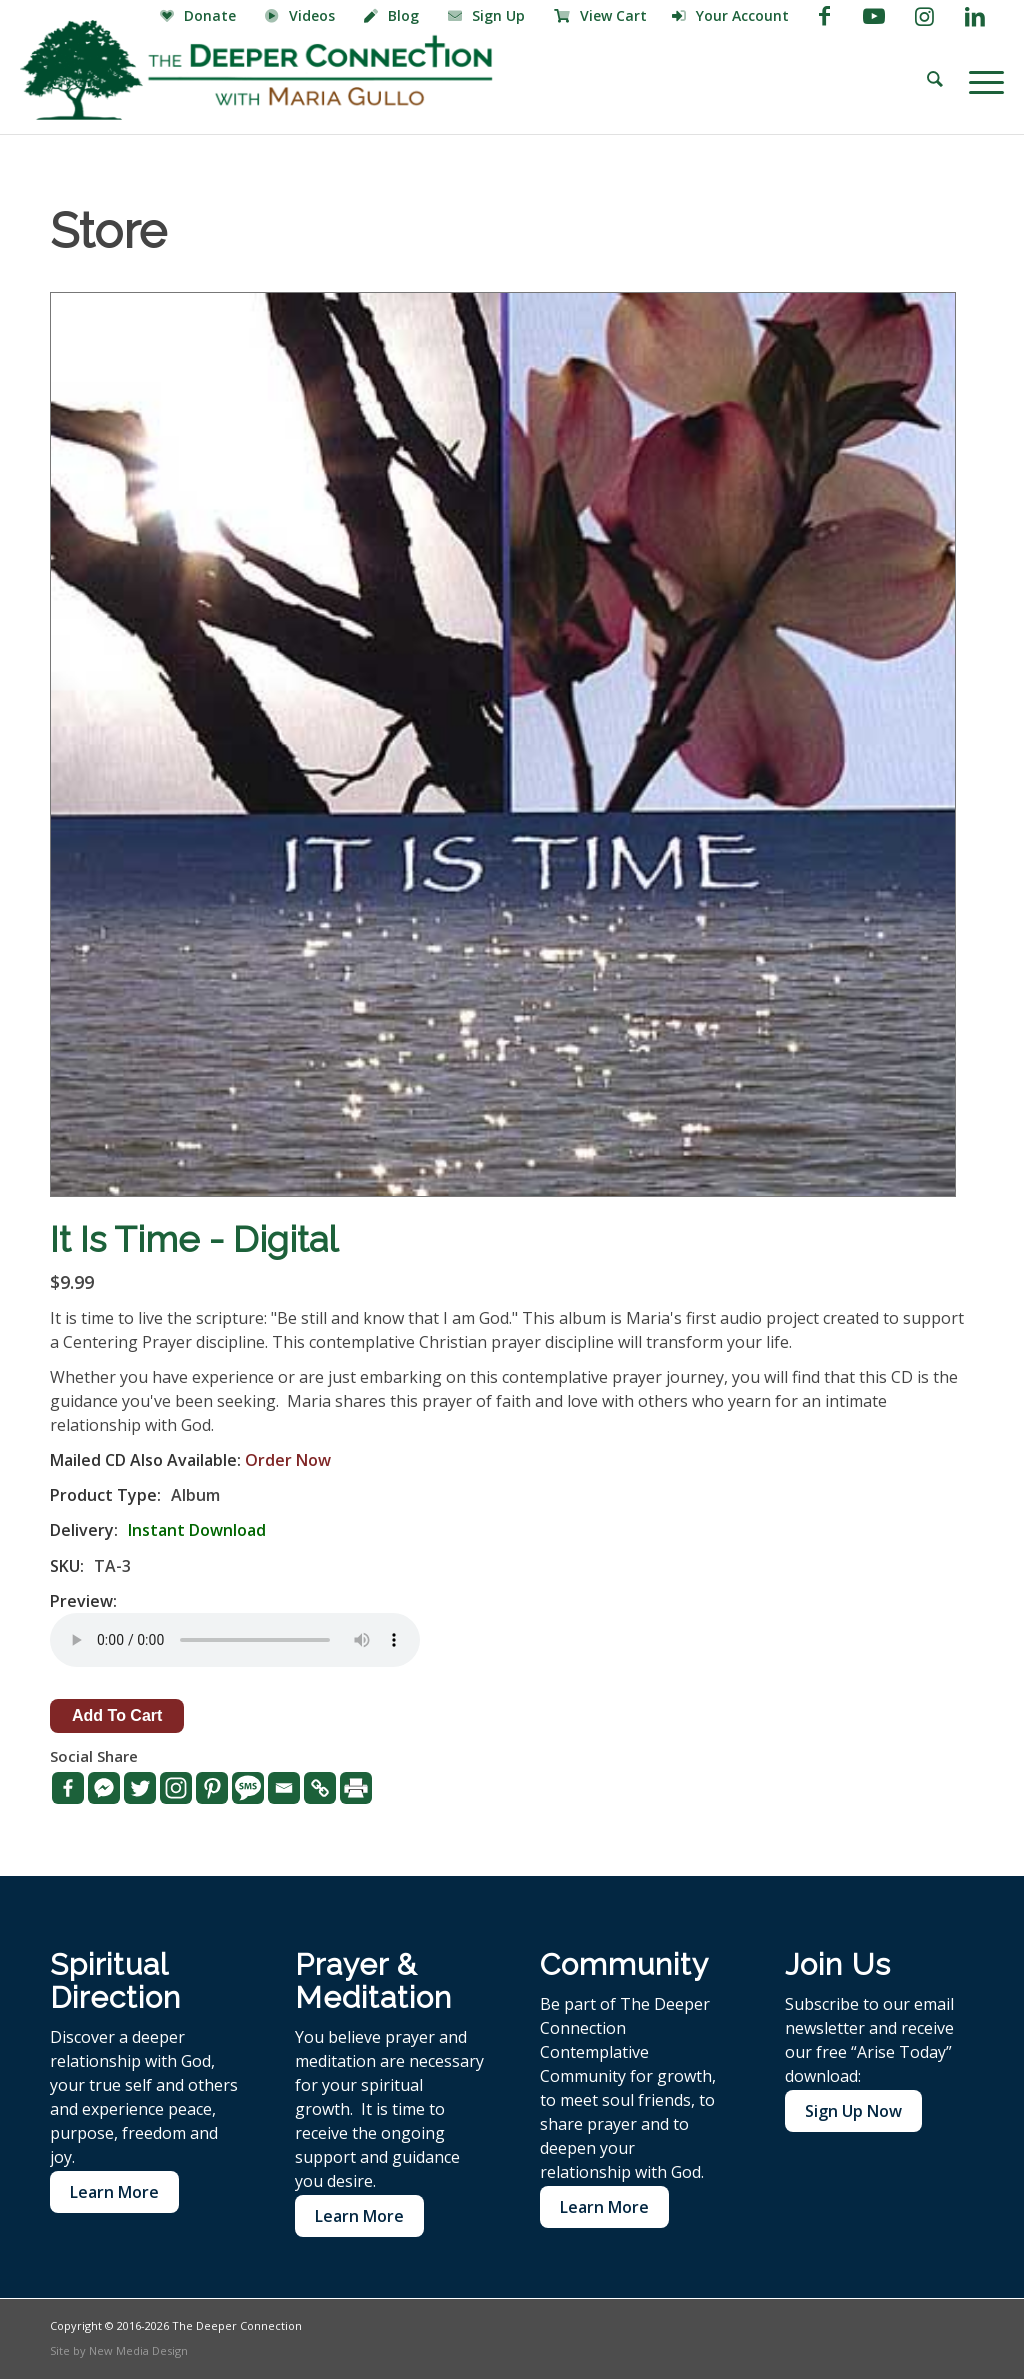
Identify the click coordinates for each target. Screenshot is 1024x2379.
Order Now (288, 1460)
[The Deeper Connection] (256, 70)
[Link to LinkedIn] (975, 15)
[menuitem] (200, 17)
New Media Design (138, 2350)
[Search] (935, 80)
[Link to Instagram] (924, 15)
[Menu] (980, 80)
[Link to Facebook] (824, 15)
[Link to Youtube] (874, 15)
